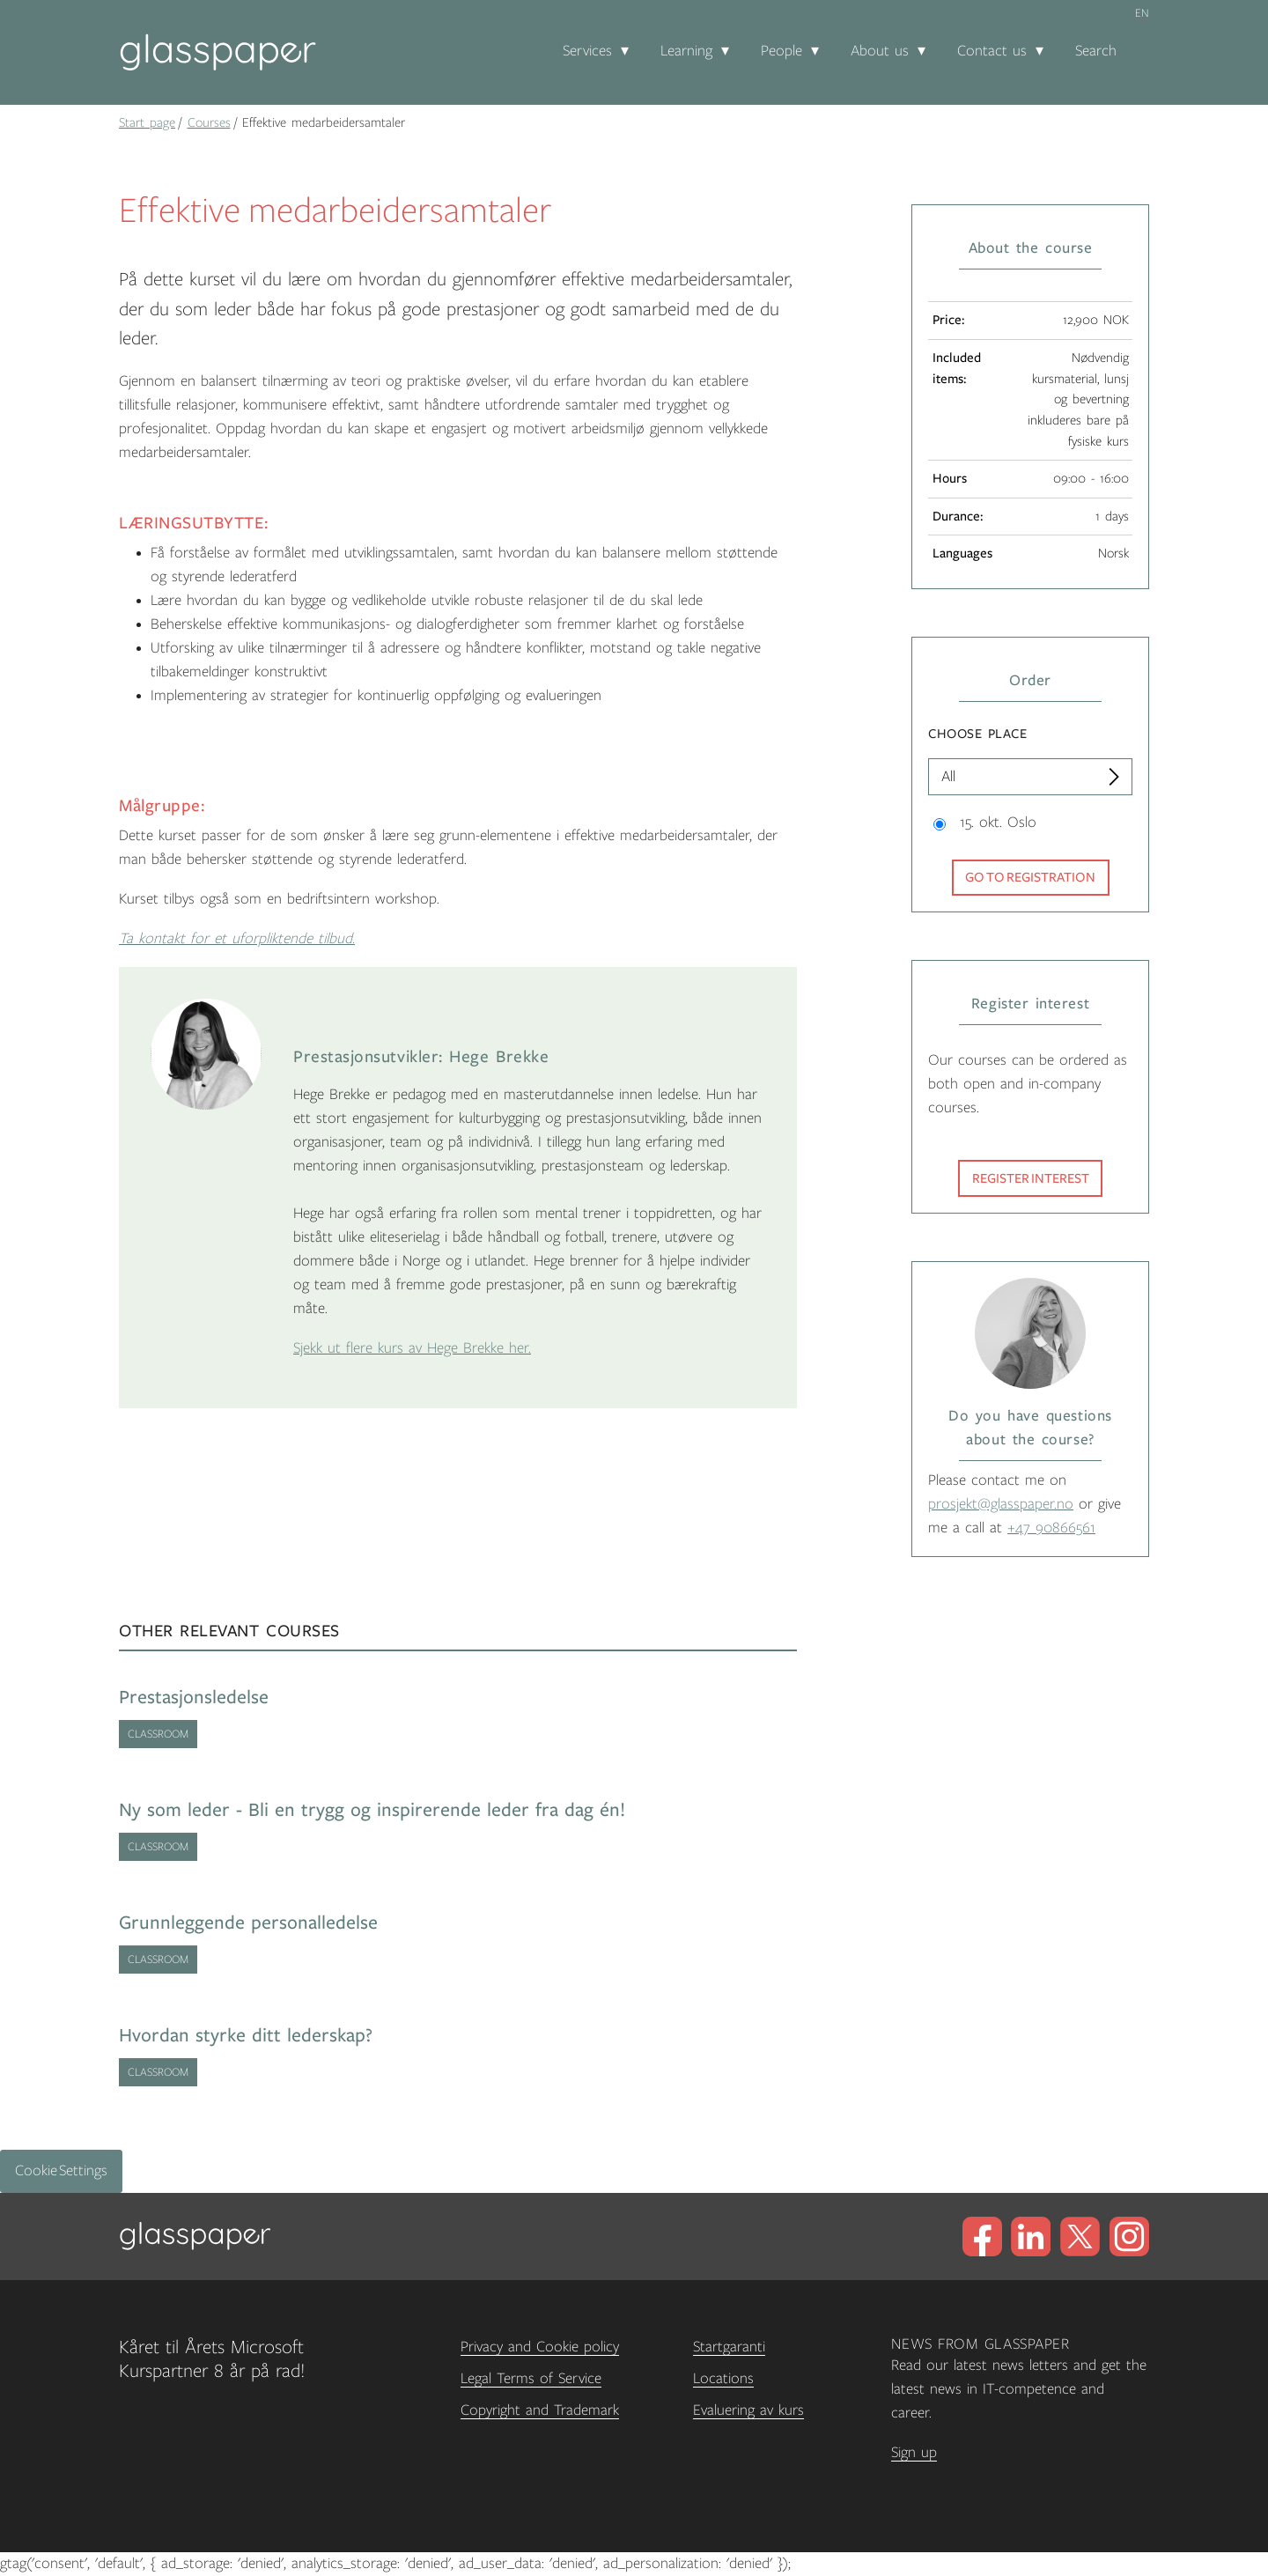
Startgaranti (729, 2347)
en (1142, 13)
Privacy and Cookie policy (540, 2347)
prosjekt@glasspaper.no (1000, 1504)
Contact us (992, 51)
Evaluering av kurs (748, 2410)
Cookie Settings (61, 2171)
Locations (723, 2379)
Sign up (914, 2453)
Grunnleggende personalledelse (248, 1923)
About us (880, 51)
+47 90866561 (1051, 1528)
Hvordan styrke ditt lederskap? (245, 2036)
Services (587, 51)
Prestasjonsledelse (194, 1697)
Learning (686, 51)
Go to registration (1030, 877)
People (781, 51)
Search (1096, 51)
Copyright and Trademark (540, 2410)
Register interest (1030, 1178)
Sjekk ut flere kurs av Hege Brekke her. (412, 1348)
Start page (147, 122)
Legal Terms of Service (531, 2379)
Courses (209, 122)
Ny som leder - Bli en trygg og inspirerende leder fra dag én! (372, 1810)
